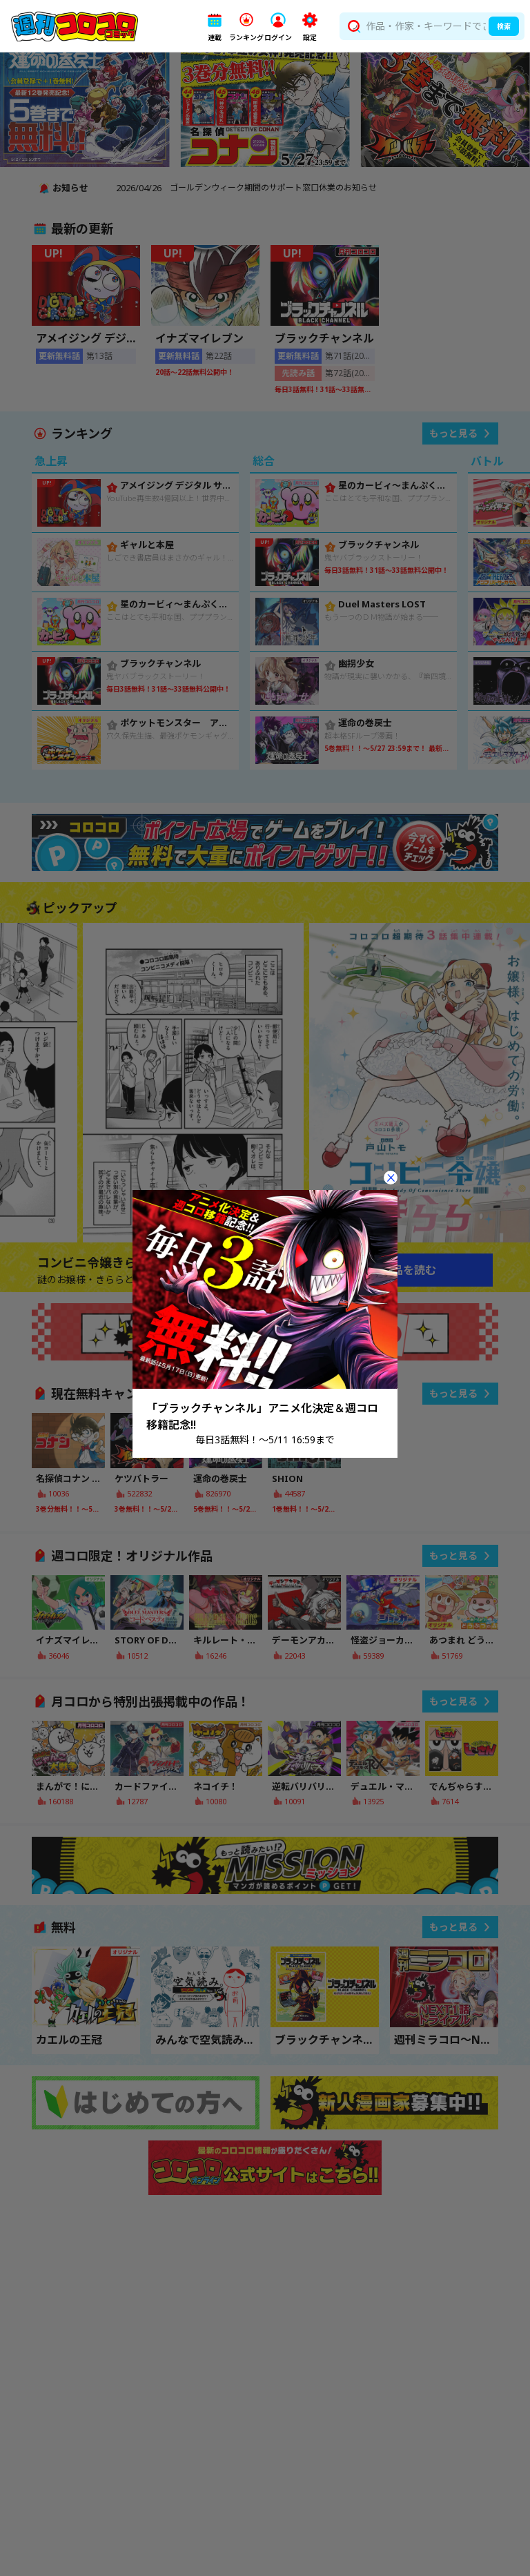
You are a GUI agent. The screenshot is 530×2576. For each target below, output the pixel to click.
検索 (504, 26)
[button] (214, 26)
